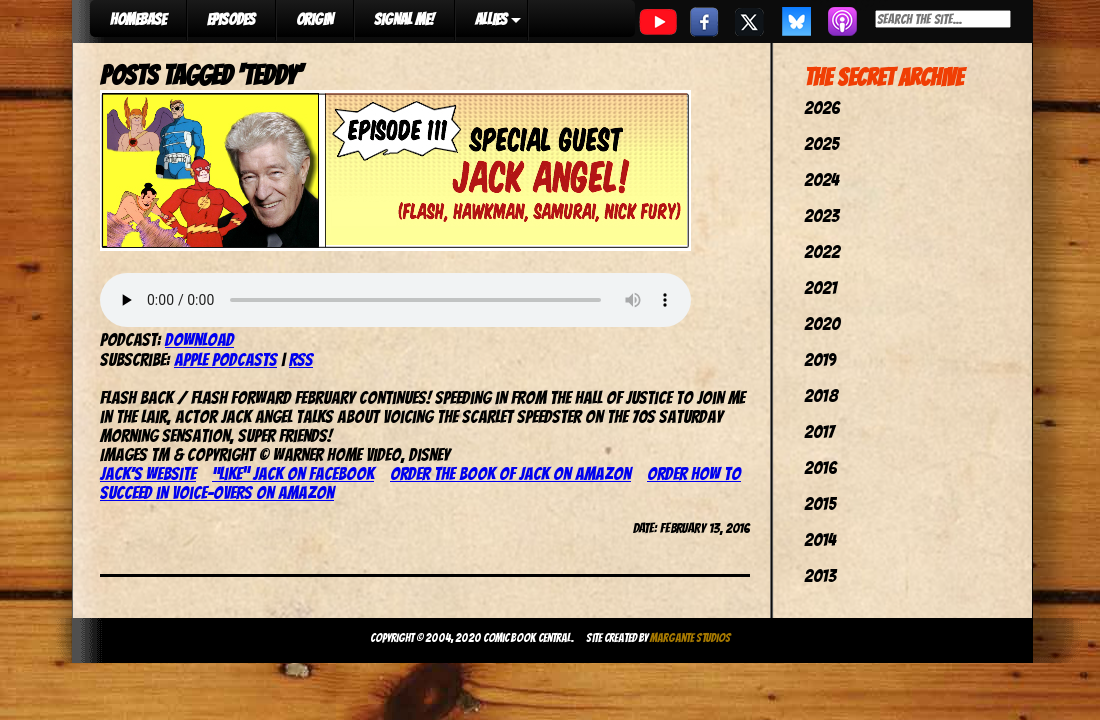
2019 (820, 359)
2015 (820, 503)
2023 (821, 215)
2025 (821, 143)
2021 (820, 287)
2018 (821, 395)
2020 (822, 323)
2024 (821, 179)
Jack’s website (148, 473)
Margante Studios (690, 637)
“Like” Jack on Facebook (293, 473)
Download (199, 339)
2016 (820, 467)
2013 (820, 575)
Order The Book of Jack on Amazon (510, 473)
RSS (301, 359)
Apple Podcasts (225, 359)
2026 (822, 107)
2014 (820, 539)
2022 (822, 251)
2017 (819, 431)
